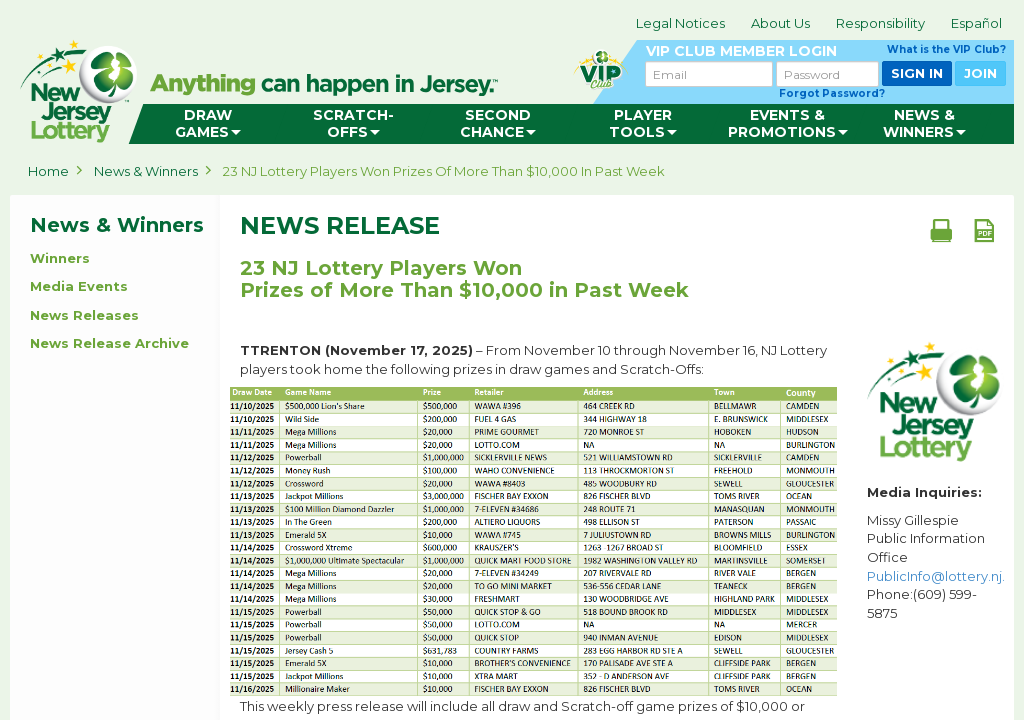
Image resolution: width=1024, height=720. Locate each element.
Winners (60, 258)
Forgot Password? (832, 93)
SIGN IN (917, 73)
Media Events (79, 286)
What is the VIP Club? (946, 49)
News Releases (84, 315)
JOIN (980, 73)
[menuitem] (208, 124)
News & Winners (146, 171)
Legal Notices (680, 23)
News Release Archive (109, 343)
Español (976, 23)
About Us (780, 23)
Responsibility (880, 23)
